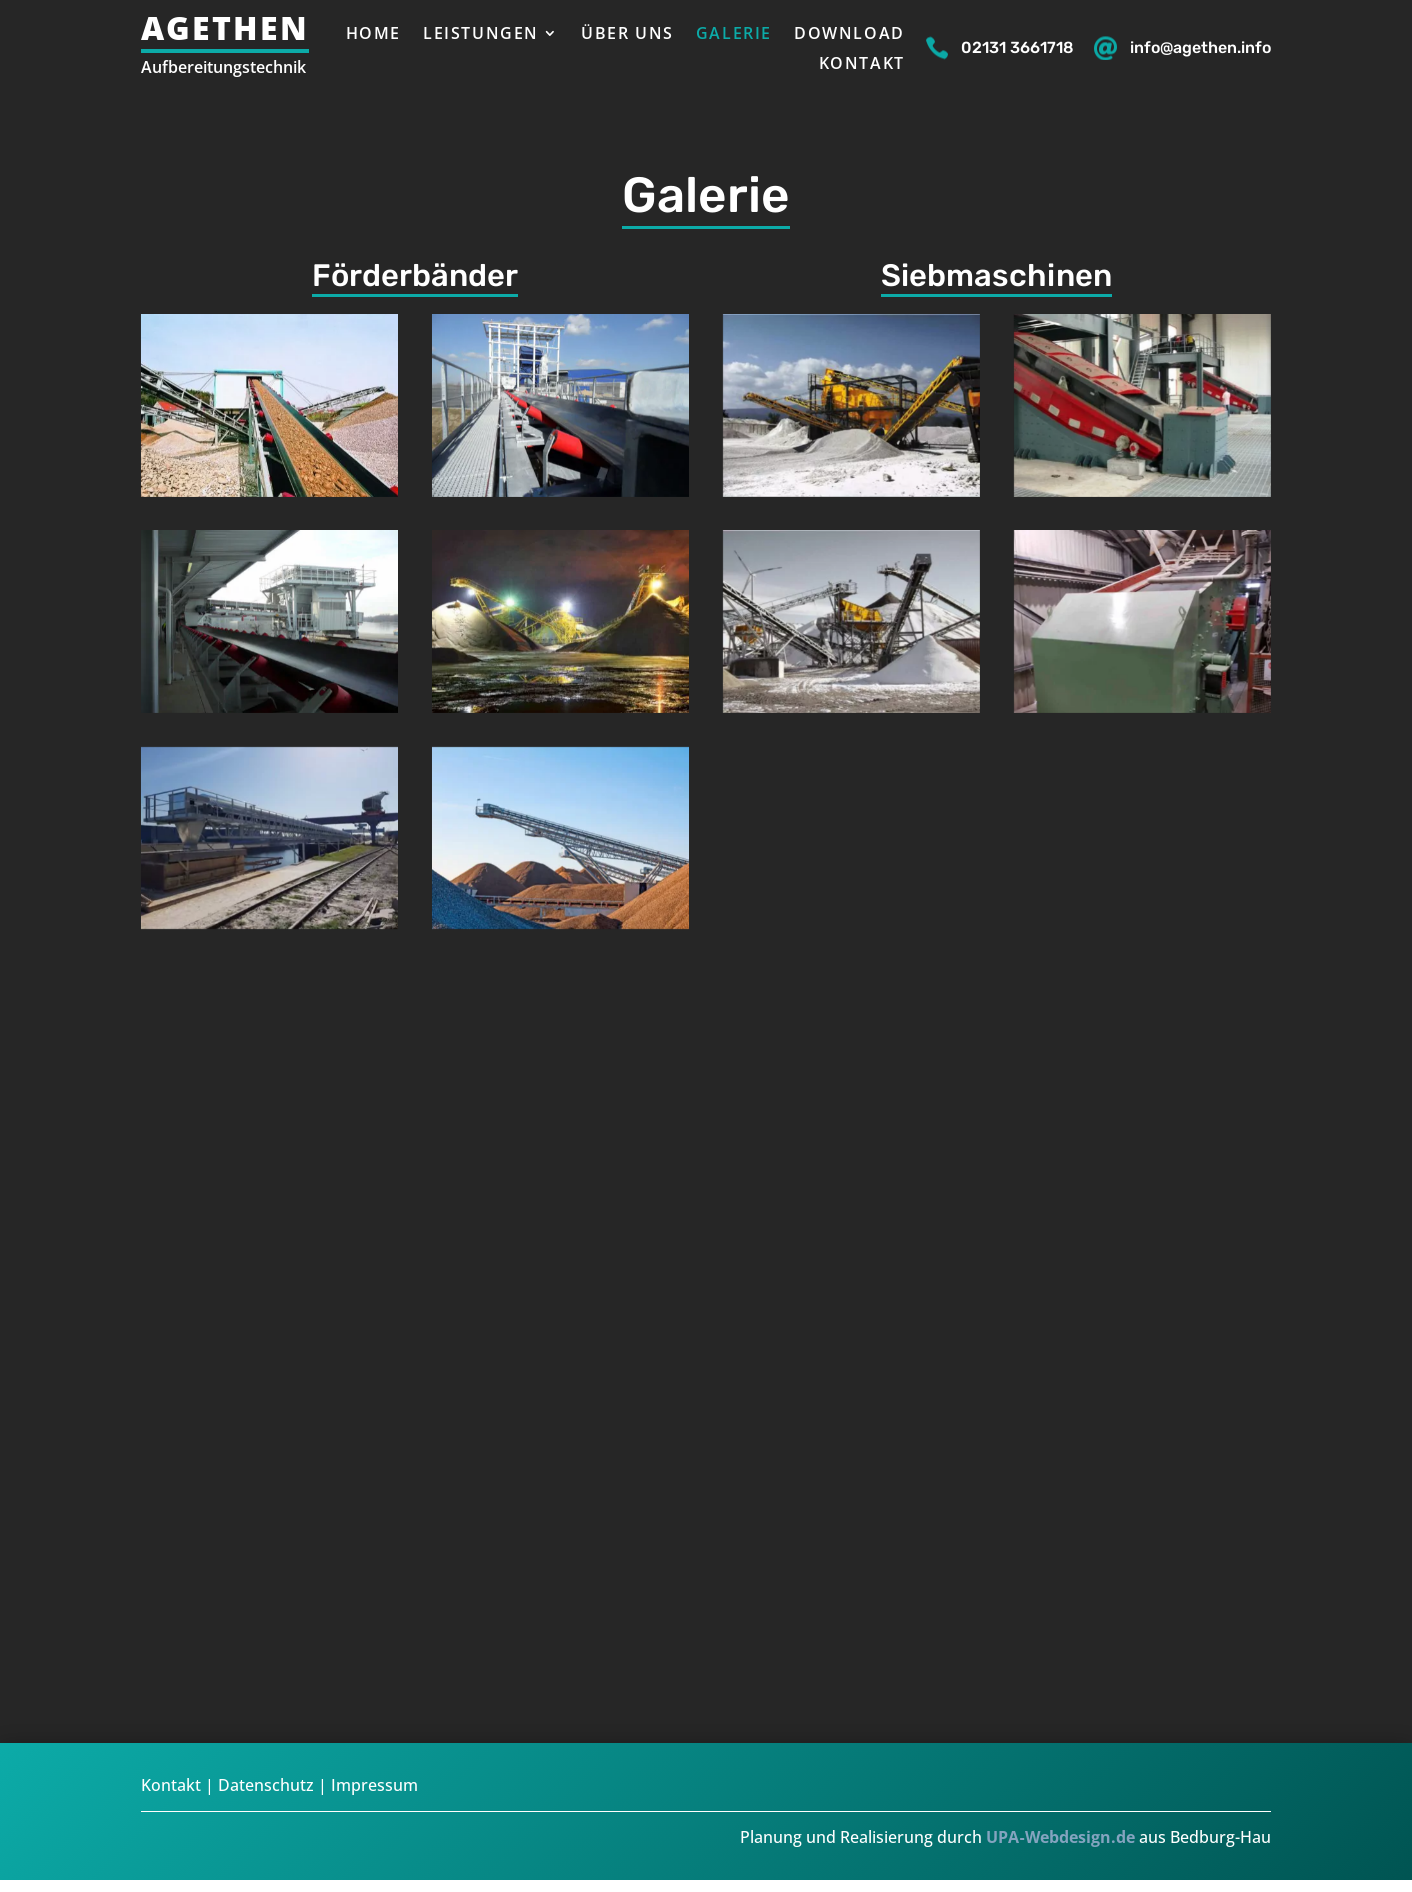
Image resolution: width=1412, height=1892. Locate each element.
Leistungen (481, 35)
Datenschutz (266, 1785)
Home (373, 35)
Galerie (734, 35)
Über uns (627, 35)
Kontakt (862, 65)
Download (849, 35)
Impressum (374, 1785)
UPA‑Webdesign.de (1060, 1837)
